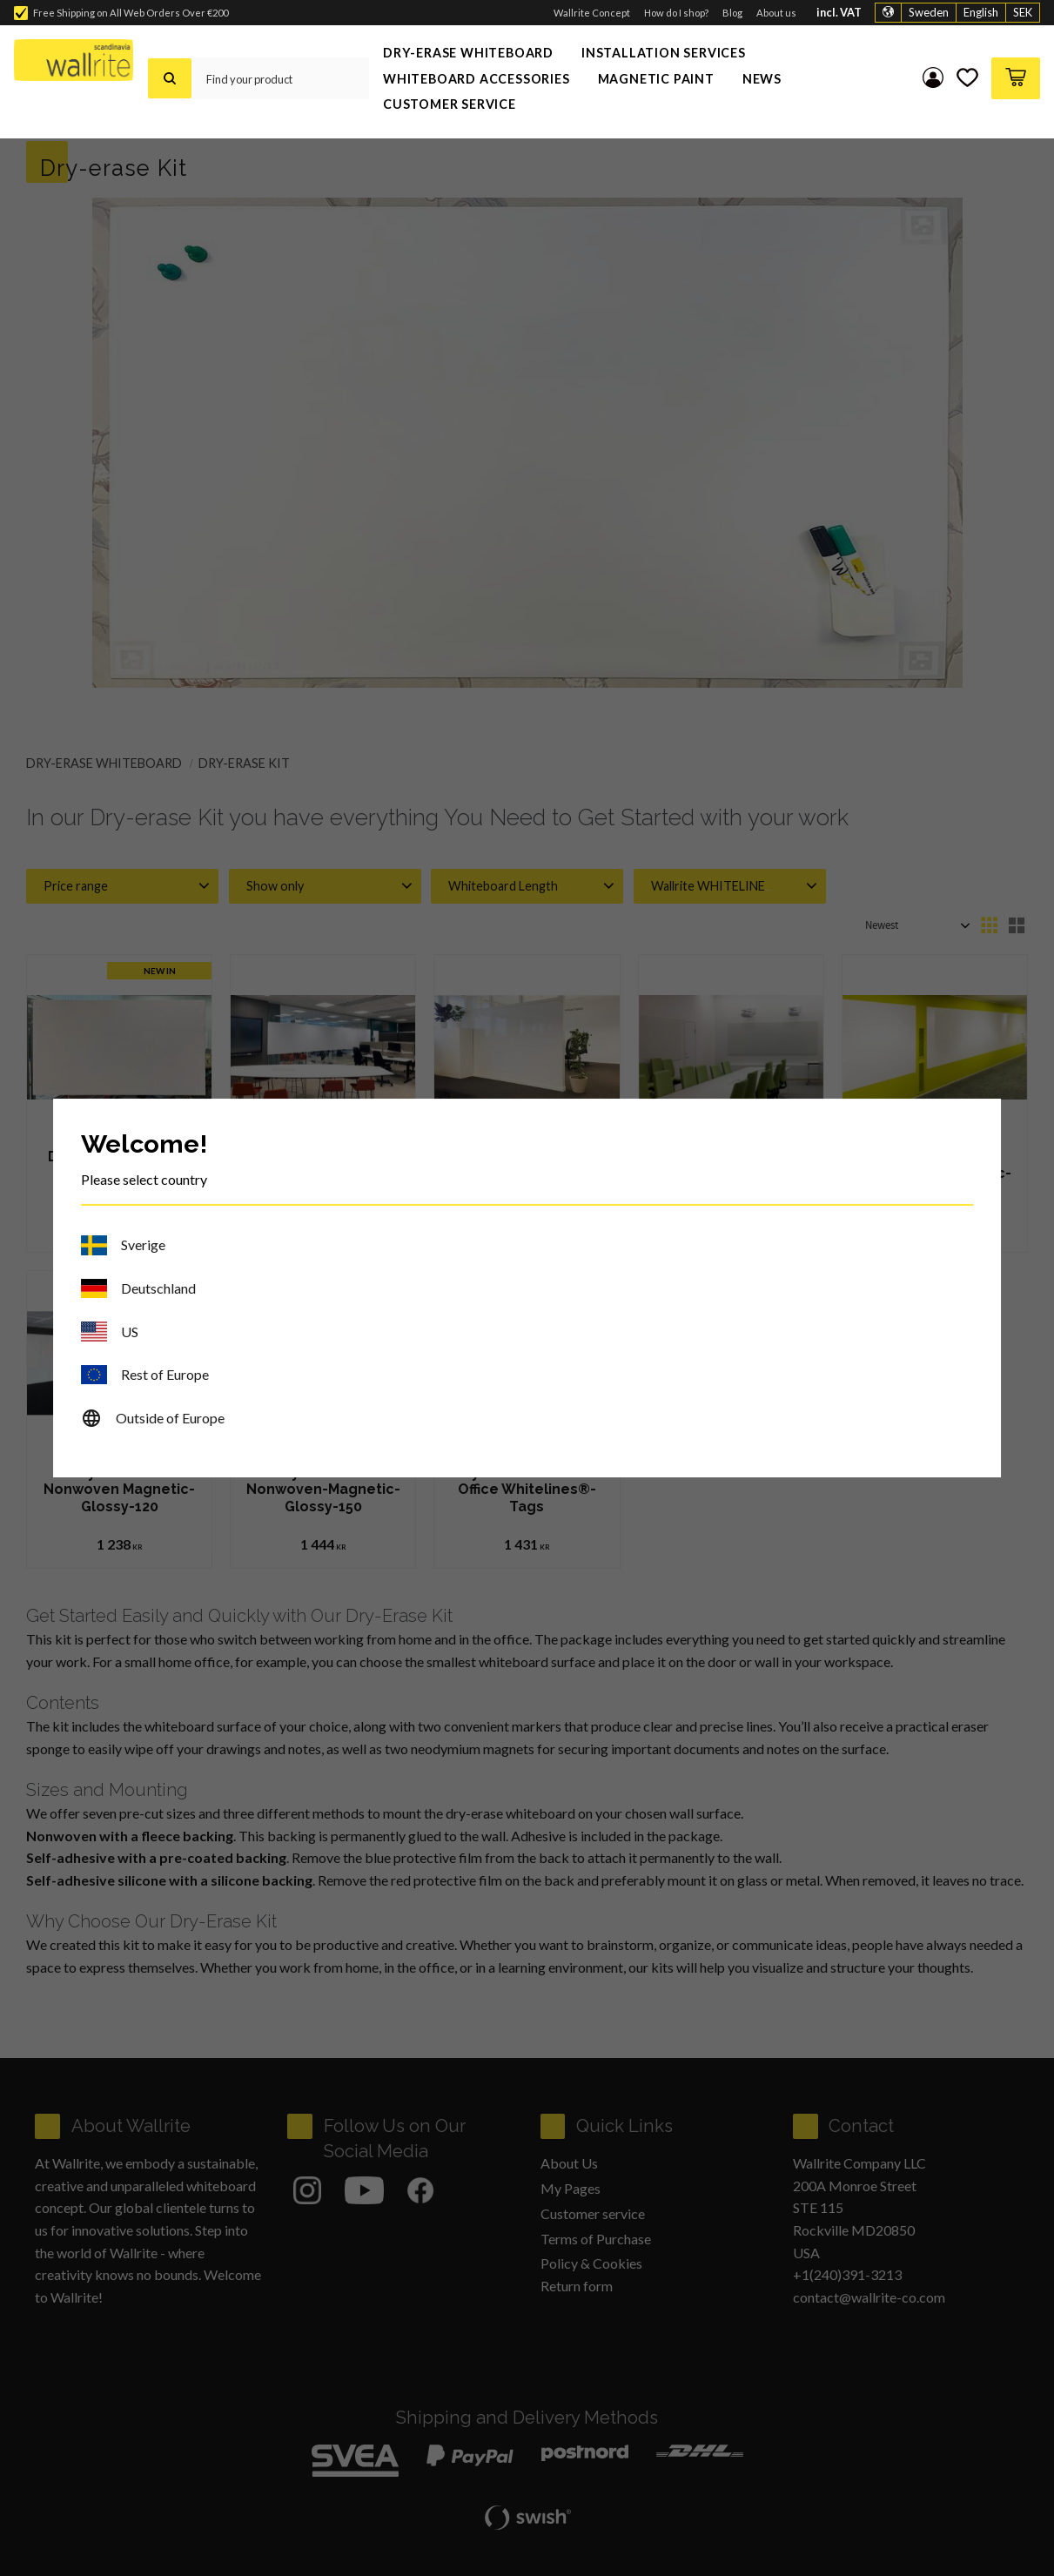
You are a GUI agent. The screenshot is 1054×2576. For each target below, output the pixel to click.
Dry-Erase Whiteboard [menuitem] (468, 52)
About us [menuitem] (776, 12)
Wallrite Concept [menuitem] (592, 12)
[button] (966, 78)
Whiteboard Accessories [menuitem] (476, 78)
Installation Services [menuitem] (663, 52)
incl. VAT (839, 12)
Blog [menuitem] (732, 12)
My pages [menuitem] (930, 78)
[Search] (169, 78)
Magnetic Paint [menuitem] (656, 78)
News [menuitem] (762, 78)
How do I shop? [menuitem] (676, 12)
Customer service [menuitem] (449, 104)
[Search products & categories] (279, 78)
